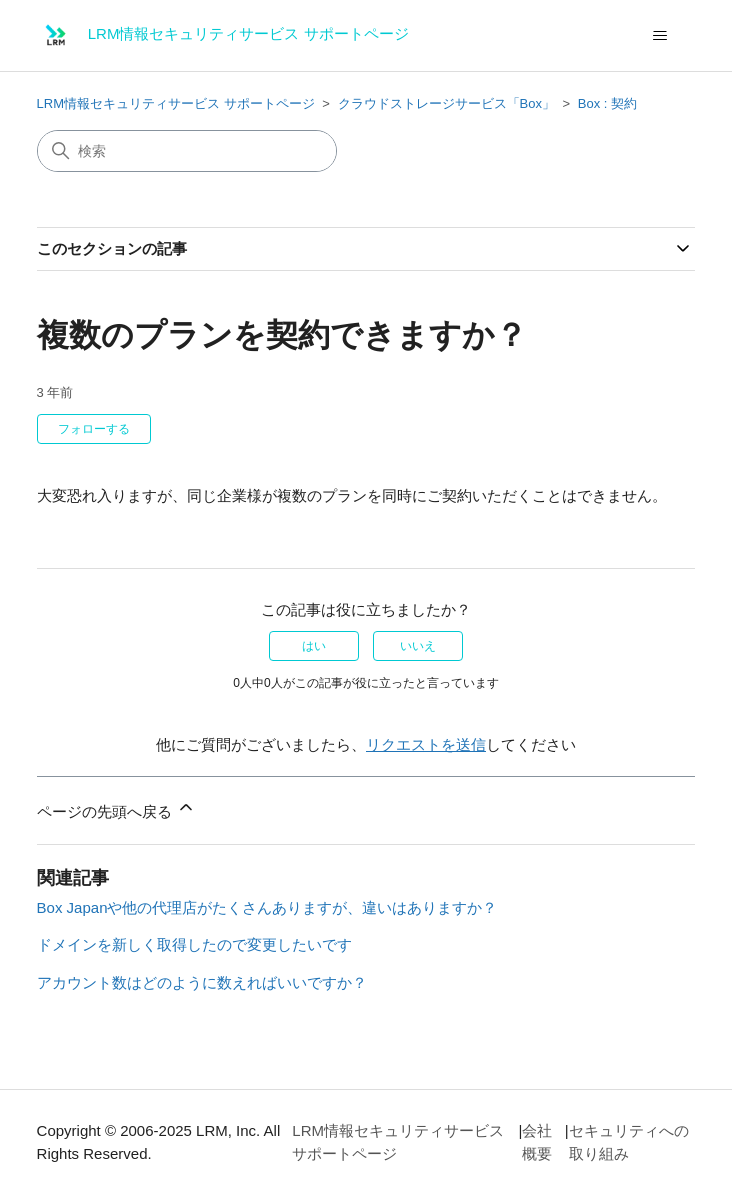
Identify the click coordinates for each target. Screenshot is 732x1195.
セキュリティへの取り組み (629, 1142)
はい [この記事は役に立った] (314, 646)
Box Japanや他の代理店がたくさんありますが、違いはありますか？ (267, 907)
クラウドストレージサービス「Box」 (446, 103)
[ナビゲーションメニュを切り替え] (659, 36)
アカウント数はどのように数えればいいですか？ (202, 982)
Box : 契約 (607, 103)
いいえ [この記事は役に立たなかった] (418, 646)
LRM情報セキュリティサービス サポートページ (176, 103)
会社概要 (537, 1142)
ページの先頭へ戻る (116, 808)
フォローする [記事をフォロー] (94, 429)
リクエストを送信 (426, 744)
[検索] (187, 151)
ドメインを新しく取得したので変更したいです (194, 944)
